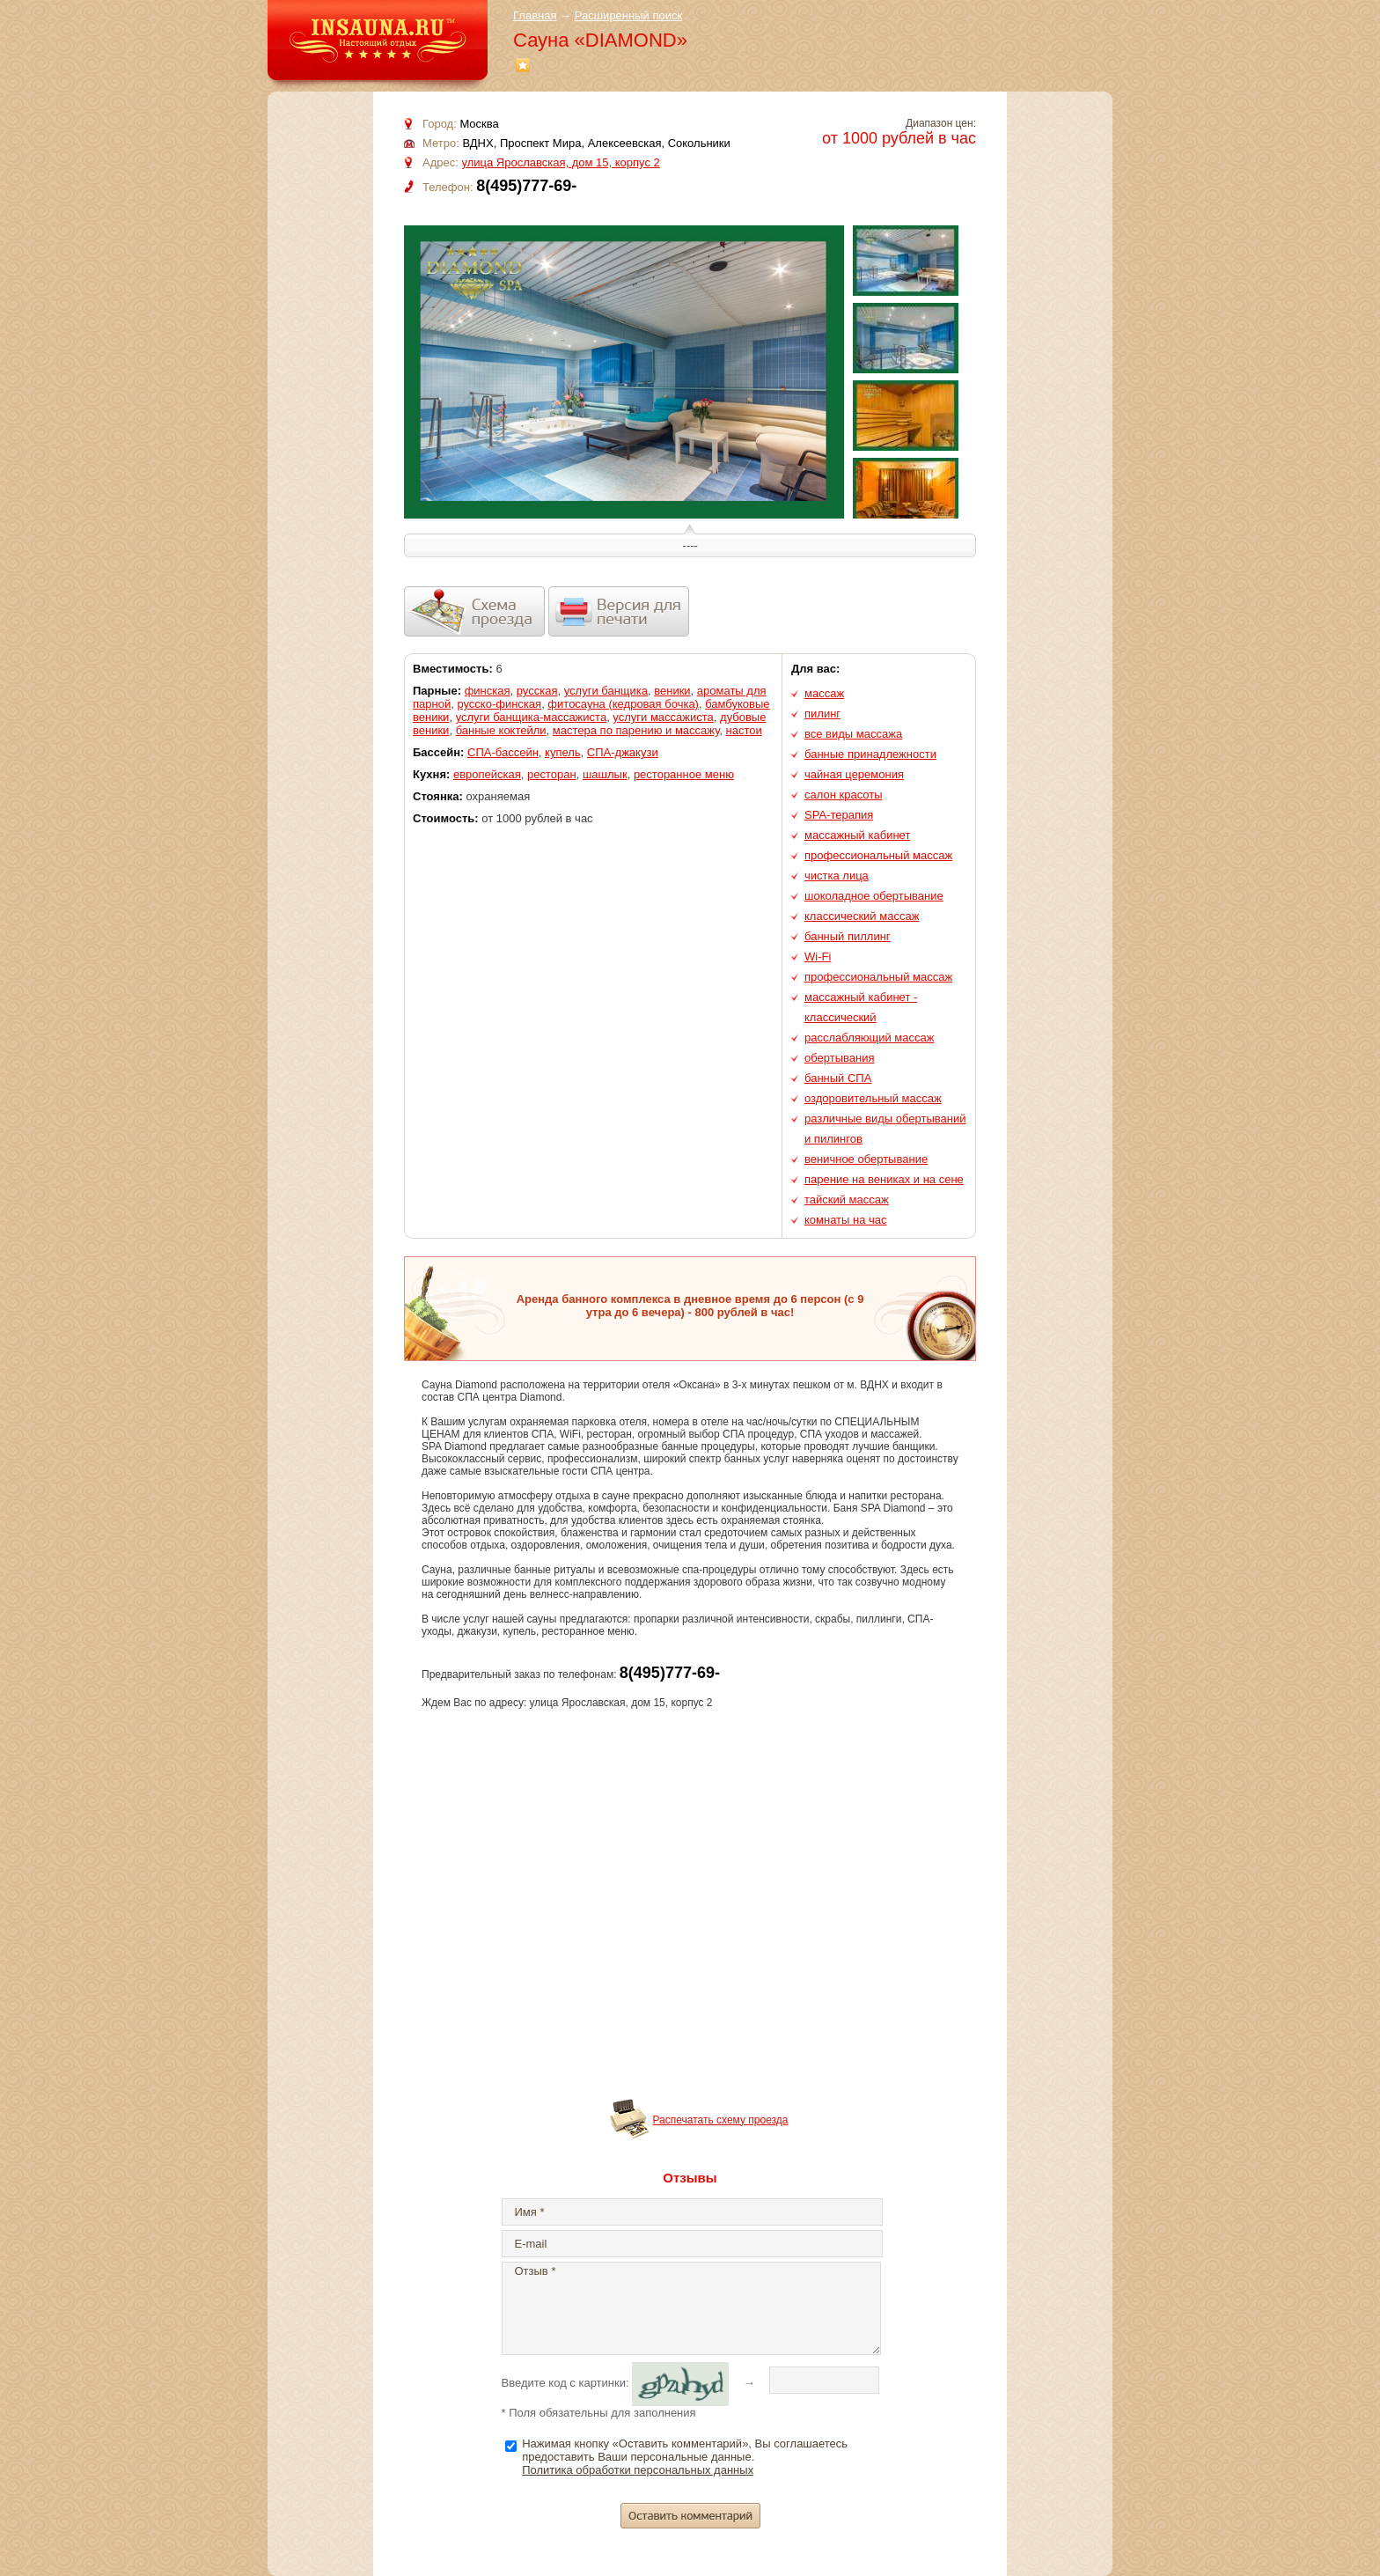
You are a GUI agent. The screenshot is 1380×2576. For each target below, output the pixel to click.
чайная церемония (854, 774)
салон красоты (843, 794)
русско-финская (499, 703)
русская (537, 690)
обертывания (839, 1057)
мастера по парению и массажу (636, 730)
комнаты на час (845, 1219)
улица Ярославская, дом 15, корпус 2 (560, 162)
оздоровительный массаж (873, 1098)
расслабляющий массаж (869, 1037)
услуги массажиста (663, 717)
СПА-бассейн (503, 752)
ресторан (551, 774)
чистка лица (836, 875)
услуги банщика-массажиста (531, 717)
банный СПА (837, 1078)
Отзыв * (691, 2308)
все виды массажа (853, 733)
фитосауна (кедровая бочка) (623, 703)
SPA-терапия (838, 814)
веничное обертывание (866, 1159)
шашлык (605, 774)
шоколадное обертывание (873, 895)
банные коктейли (501, 730)
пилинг (822, 713)
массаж (824, 693)
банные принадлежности (870, 754)
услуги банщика (606, 690)
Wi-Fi (817, 956)
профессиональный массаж (878, 855)
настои (744, 730)
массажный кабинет (857, 835)
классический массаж (861, 916)
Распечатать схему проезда (721, 2120)
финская (487, 690)
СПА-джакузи (622, 752)
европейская (487, 774)
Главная (534, 15)
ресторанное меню (684, 774)
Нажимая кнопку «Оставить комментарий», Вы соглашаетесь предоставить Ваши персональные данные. (685, 2457)
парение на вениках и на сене (884, 1179)
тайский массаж (846, 1199)
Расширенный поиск (628, 15)
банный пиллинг (847, 936)
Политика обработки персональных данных (637, 2470)
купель (563, 752)
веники (672, 690)
